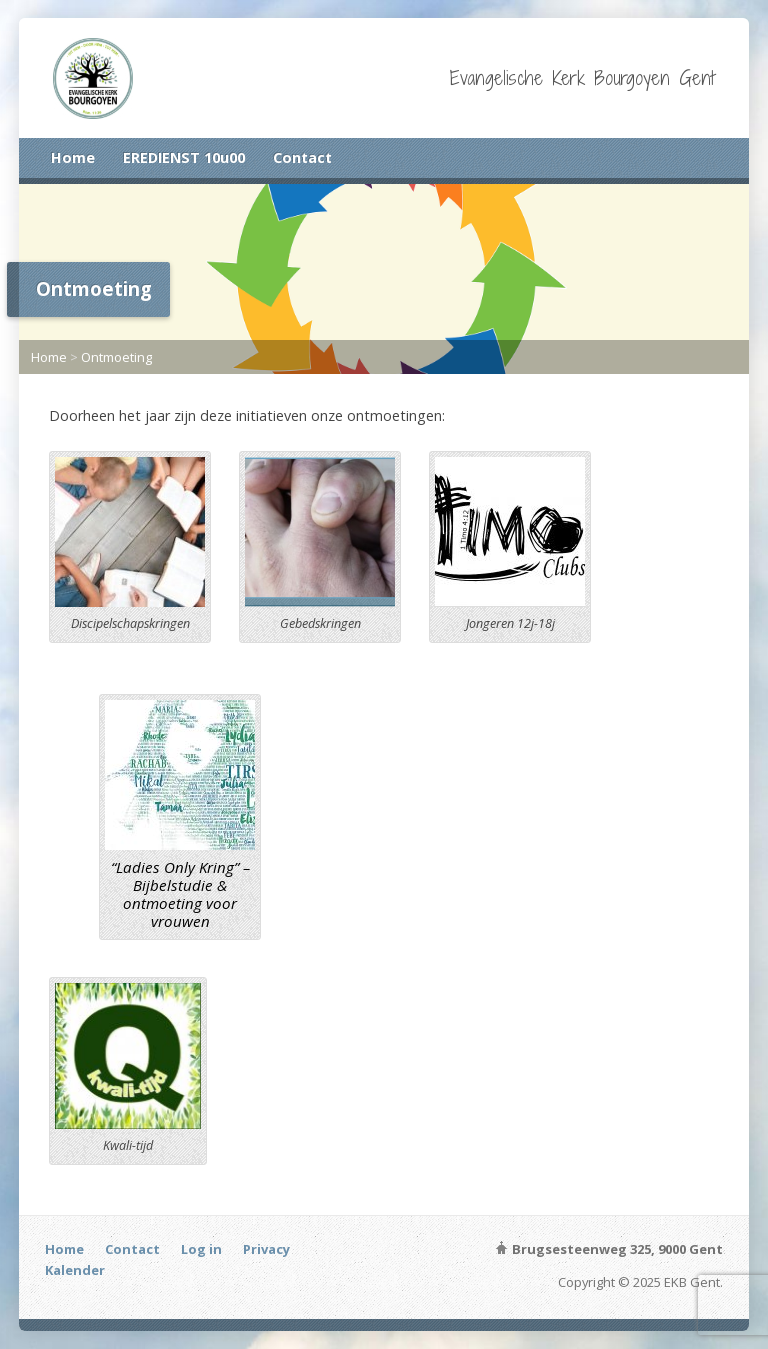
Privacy (266, 1249)
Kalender (75, 1270)
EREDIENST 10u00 (184, 157)
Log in (201, 1249)
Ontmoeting (116, 357)
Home (73, 157)
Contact (302, 157)
